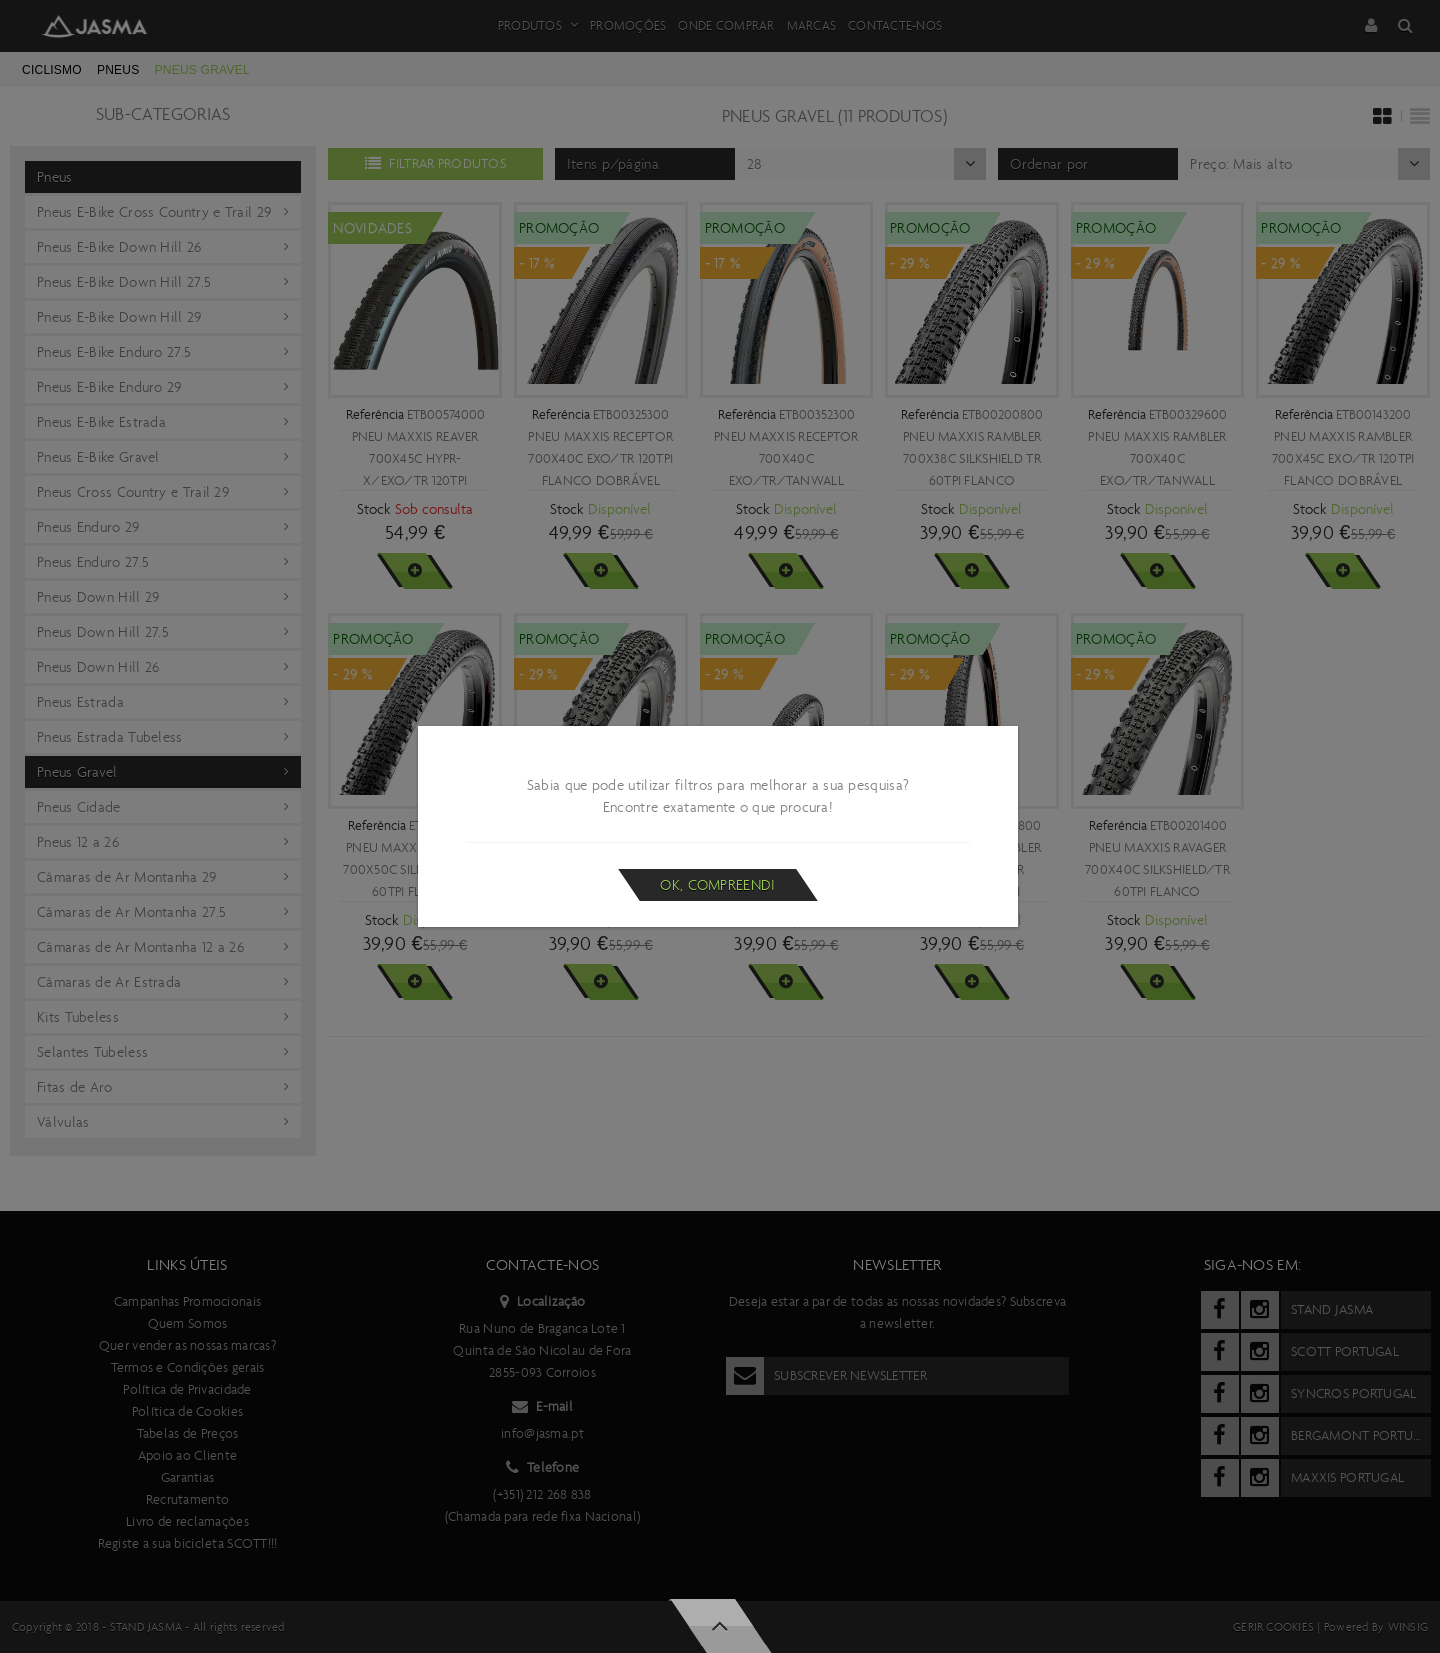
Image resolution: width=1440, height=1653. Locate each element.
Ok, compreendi (717, 885)
